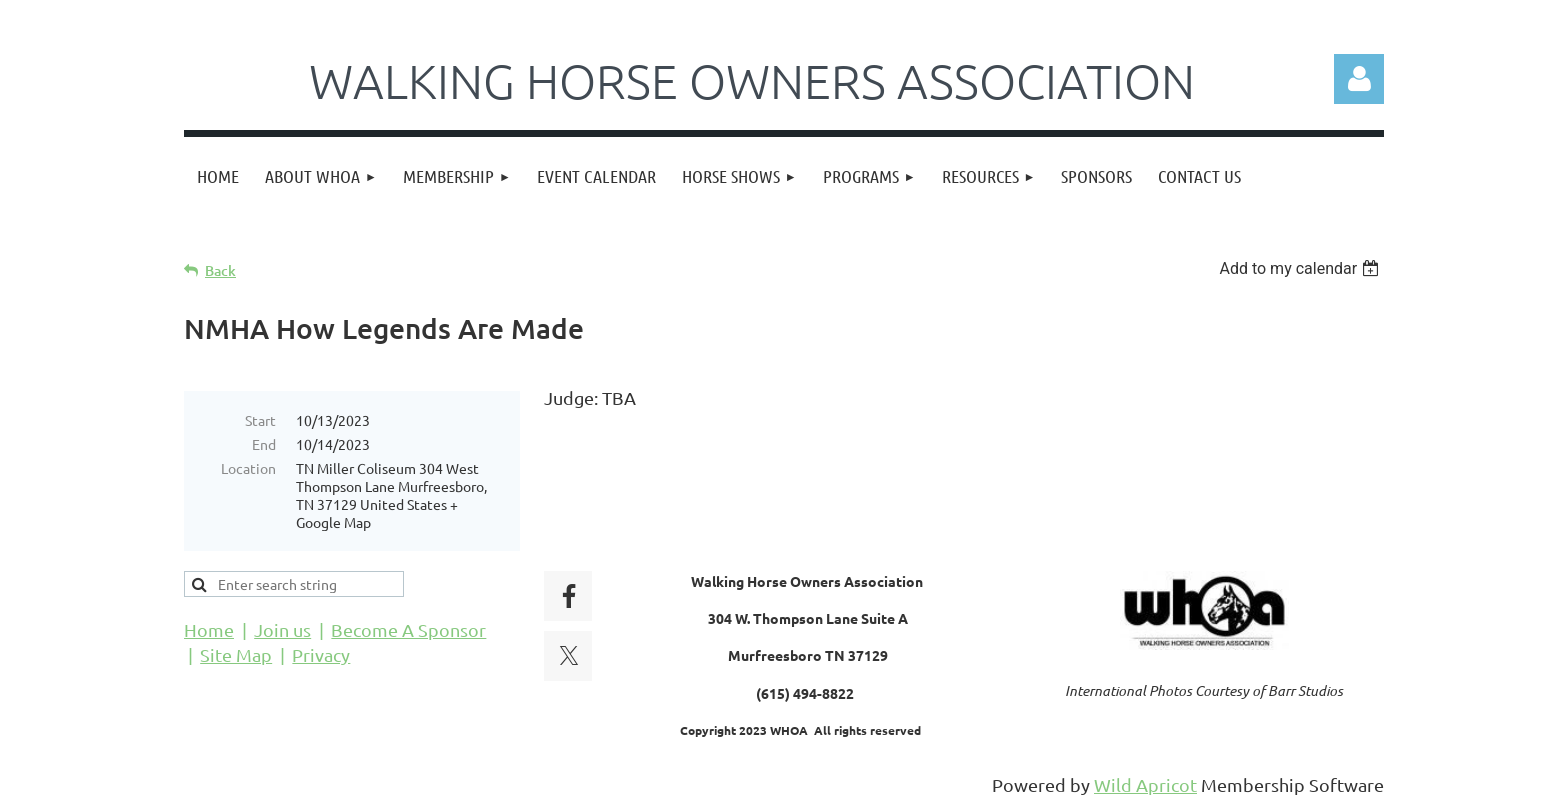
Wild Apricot (1145, 784)
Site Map (236, 654)
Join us (282, 629)
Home (209, 629)
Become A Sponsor (408, 629)
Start (260, 420)
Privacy (321, 654)
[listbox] (1301, 268)
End (264, 444)
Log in (1359, 79)
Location (248, 468)
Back (220, 270)
